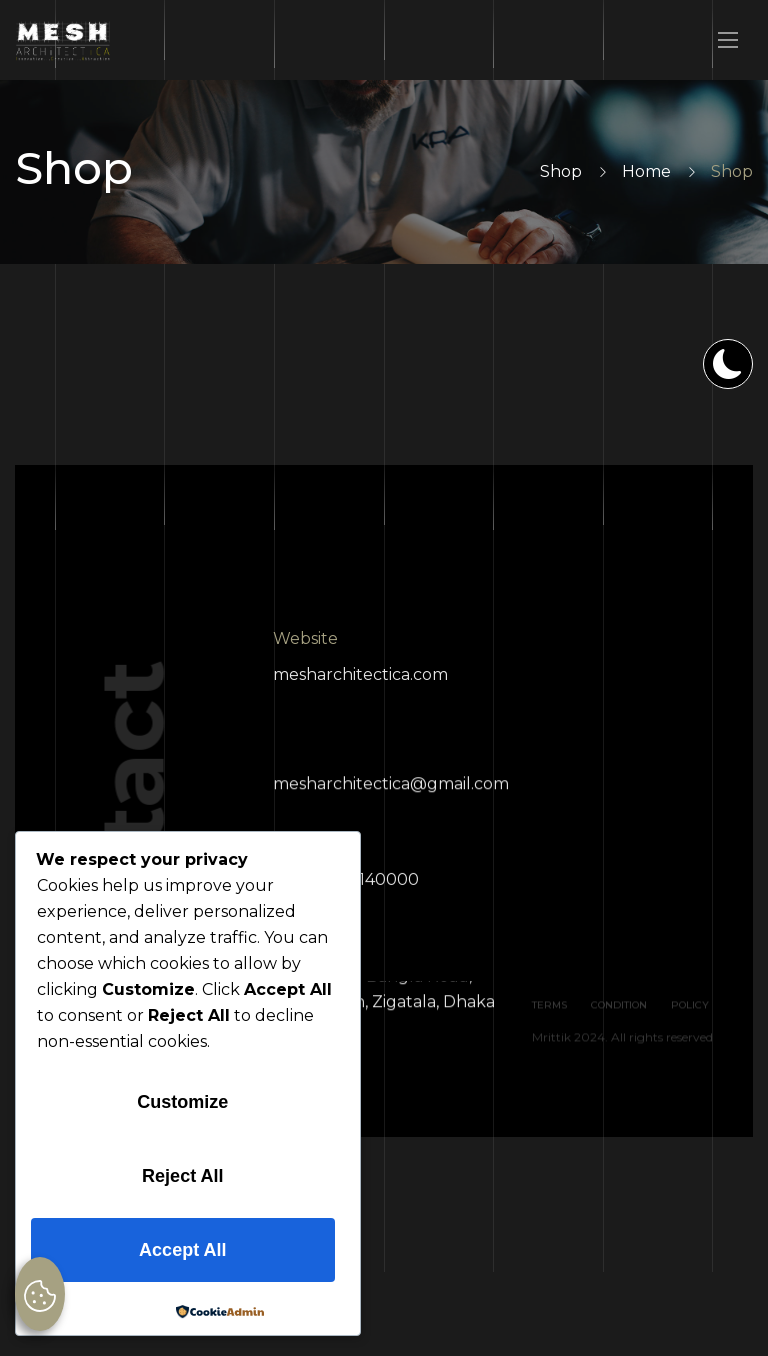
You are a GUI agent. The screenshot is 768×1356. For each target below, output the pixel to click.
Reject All (182, 1176)
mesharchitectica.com (360, 681)
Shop (561, 171)
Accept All (182, 1250)
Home (646, 171)
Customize (182, 1102)
